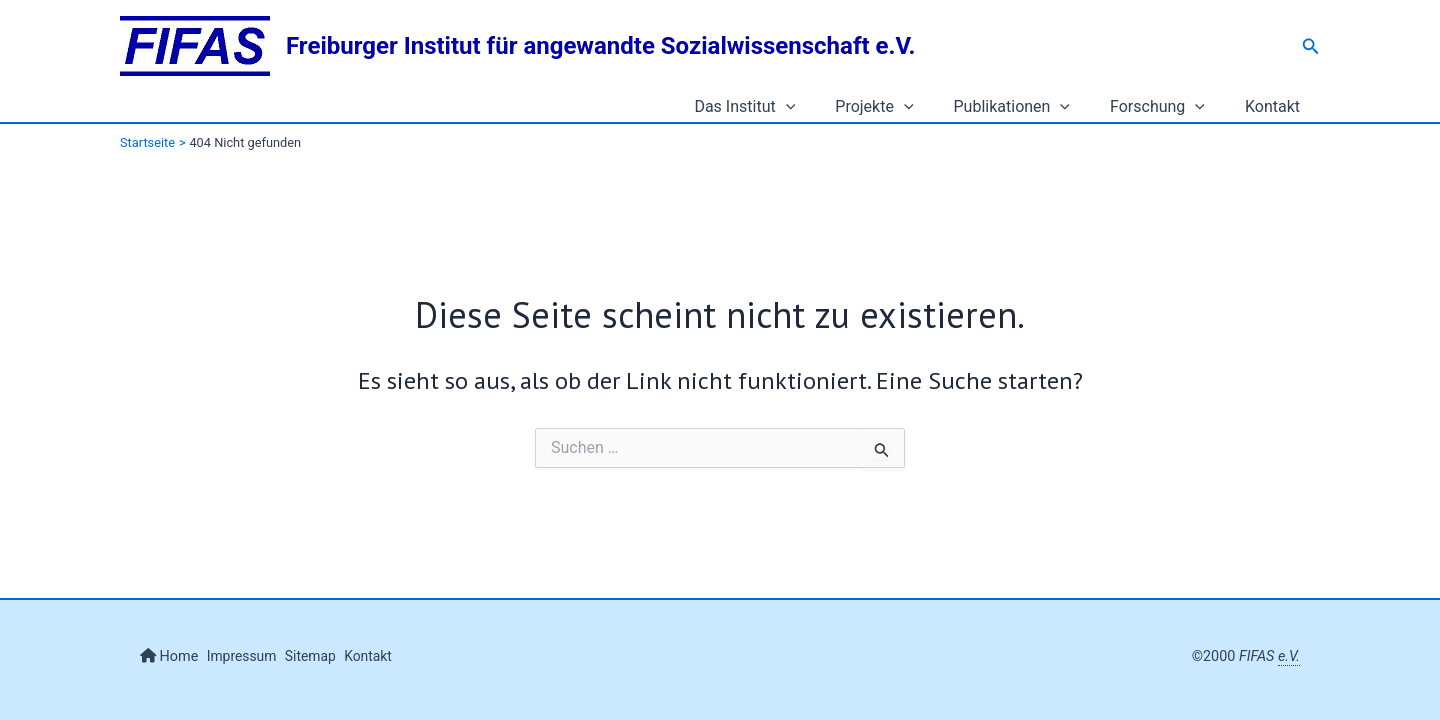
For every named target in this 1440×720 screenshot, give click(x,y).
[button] (1311, 46)
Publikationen (1032, 107)
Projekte (902, 107)
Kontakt (1276, 106)
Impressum (249, 656)
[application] (822, 107)
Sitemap (325, 656)
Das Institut (780, 107)
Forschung (1169, 107)
